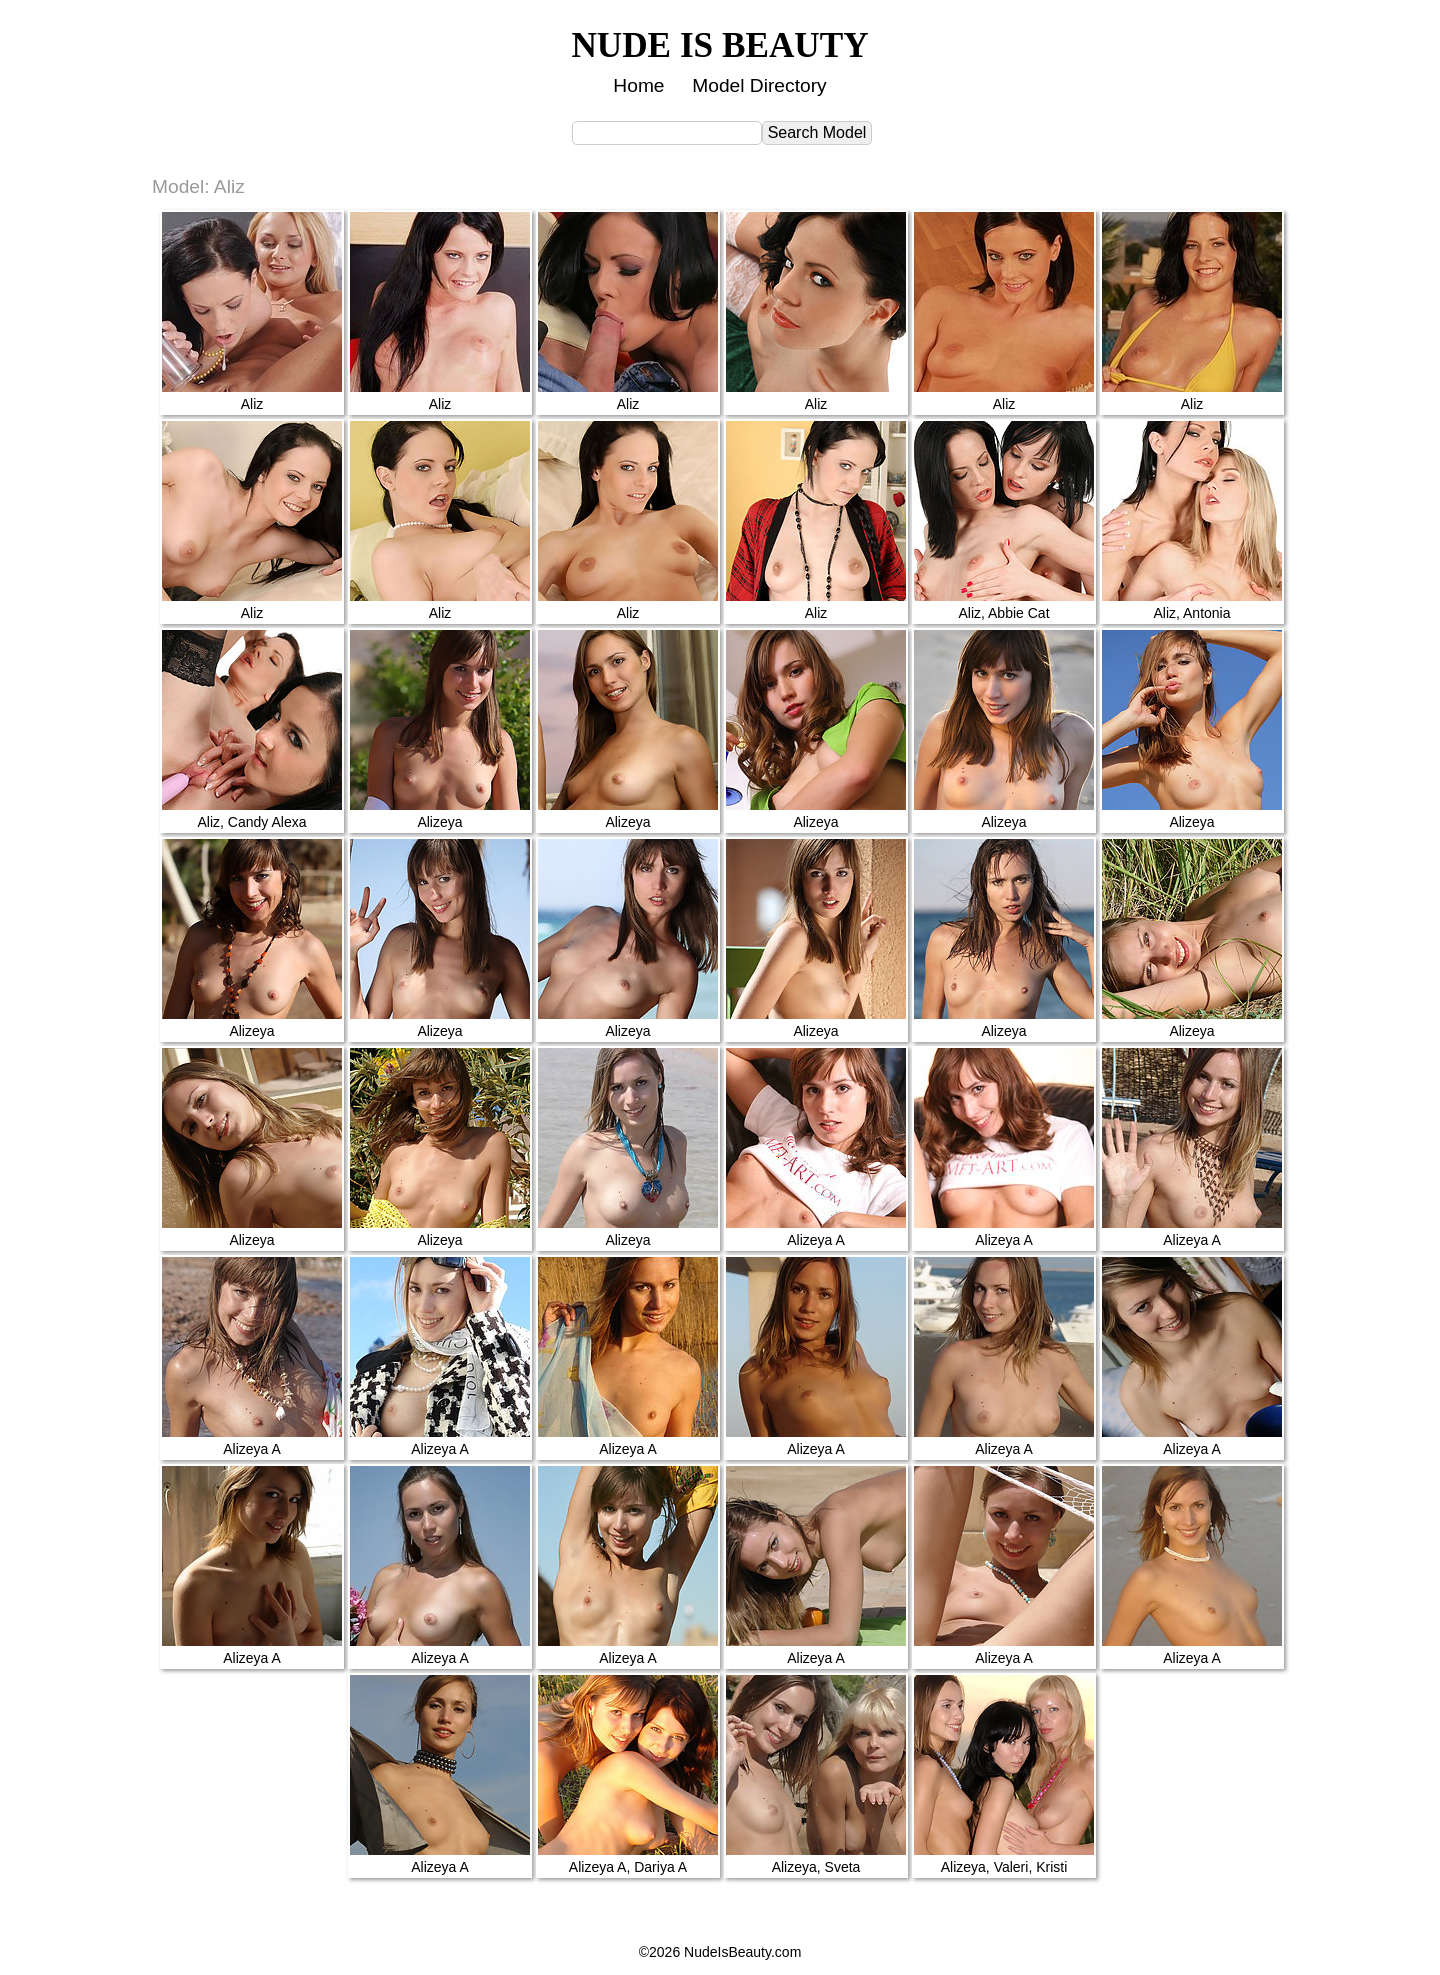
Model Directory (759, 85)
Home (638, 85)
